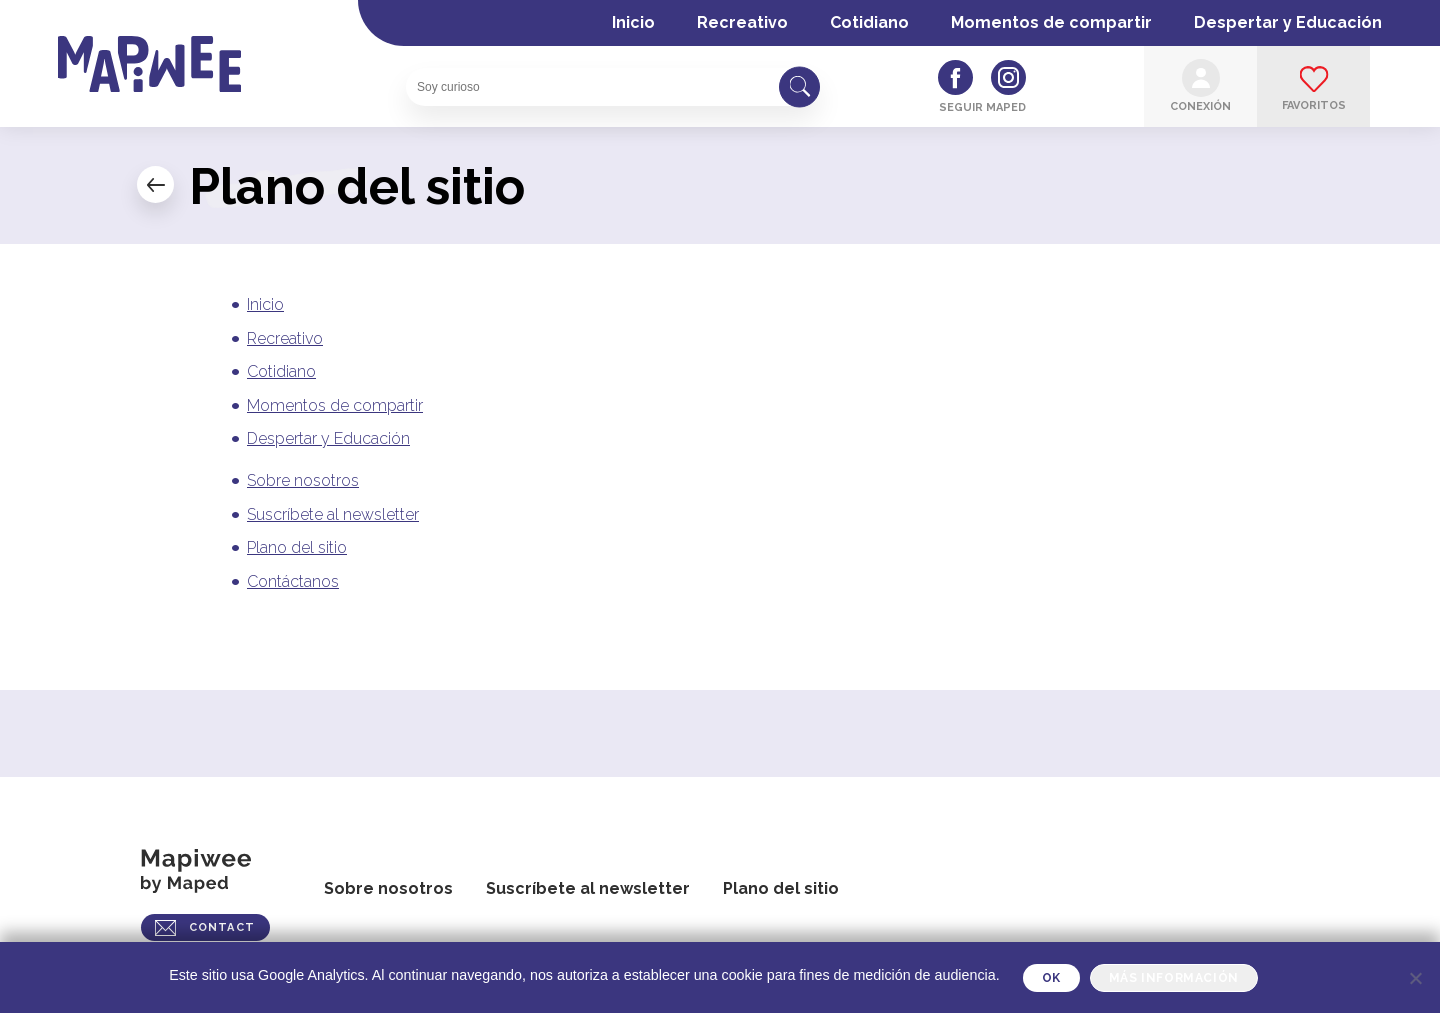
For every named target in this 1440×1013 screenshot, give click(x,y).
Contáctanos (293, 581)
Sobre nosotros (303, 480)
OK (1051, 978)
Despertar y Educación (1288, 22)
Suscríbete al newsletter (333, 514)
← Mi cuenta (155, 184)
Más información (1174, 978)
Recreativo (742, 22)
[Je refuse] (1415, 978)
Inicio (633, 22)
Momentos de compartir (1051, 22)
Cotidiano (869, 22)
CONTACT (222, 927)
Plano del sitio (297, 547)
